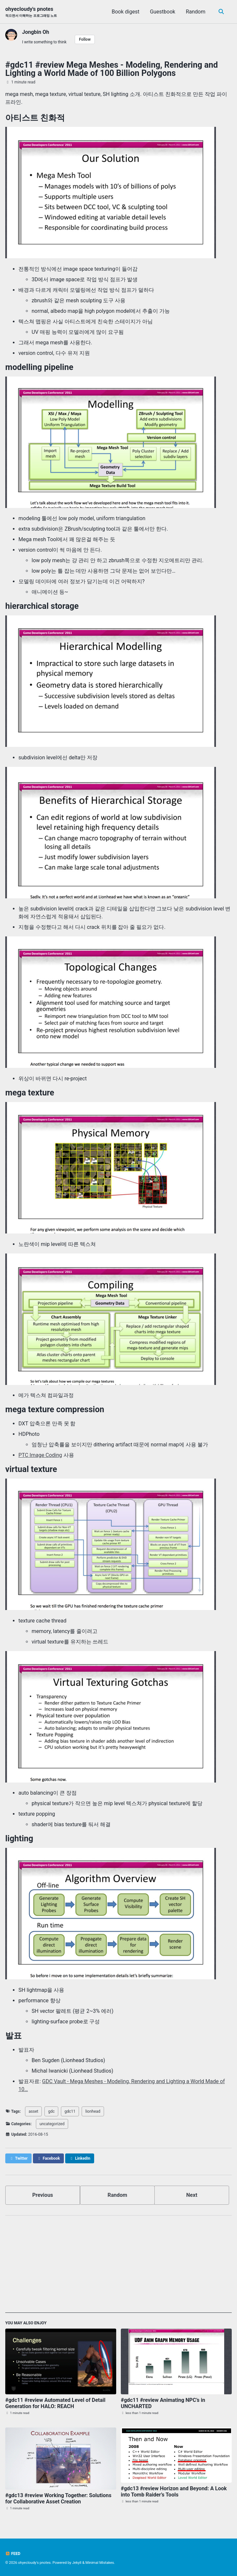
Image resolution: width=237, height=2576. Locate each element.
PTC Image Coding (40, 1455)
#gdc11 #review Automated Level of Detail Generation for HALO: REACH (55, 2403)
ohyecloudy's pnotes (31, 12)
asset (33, 2111)
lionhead (92, 2111)
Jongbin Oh (35, 32)
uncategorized (52, 2124)
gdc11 (70, 2111)
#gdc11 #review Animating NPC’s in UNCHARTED (163, 2403)
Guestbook (162, 12)
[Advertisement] (118, 2267)
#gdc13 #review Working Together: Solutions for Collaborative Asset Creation (58, 2498)
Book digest (125, 12)
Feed (12, 2553)
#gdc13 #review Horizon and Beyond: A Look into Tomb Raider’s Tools (174, 2491)
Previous (42, 2195)
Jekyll (76, 2563)
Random (195, 12)
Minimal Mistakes (100, 2563)
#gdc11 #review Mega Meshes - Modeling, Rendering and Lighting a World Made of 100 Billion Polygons (111, 69)
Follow (85, 39)
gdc (51, 2111)
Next (191, 2195)
